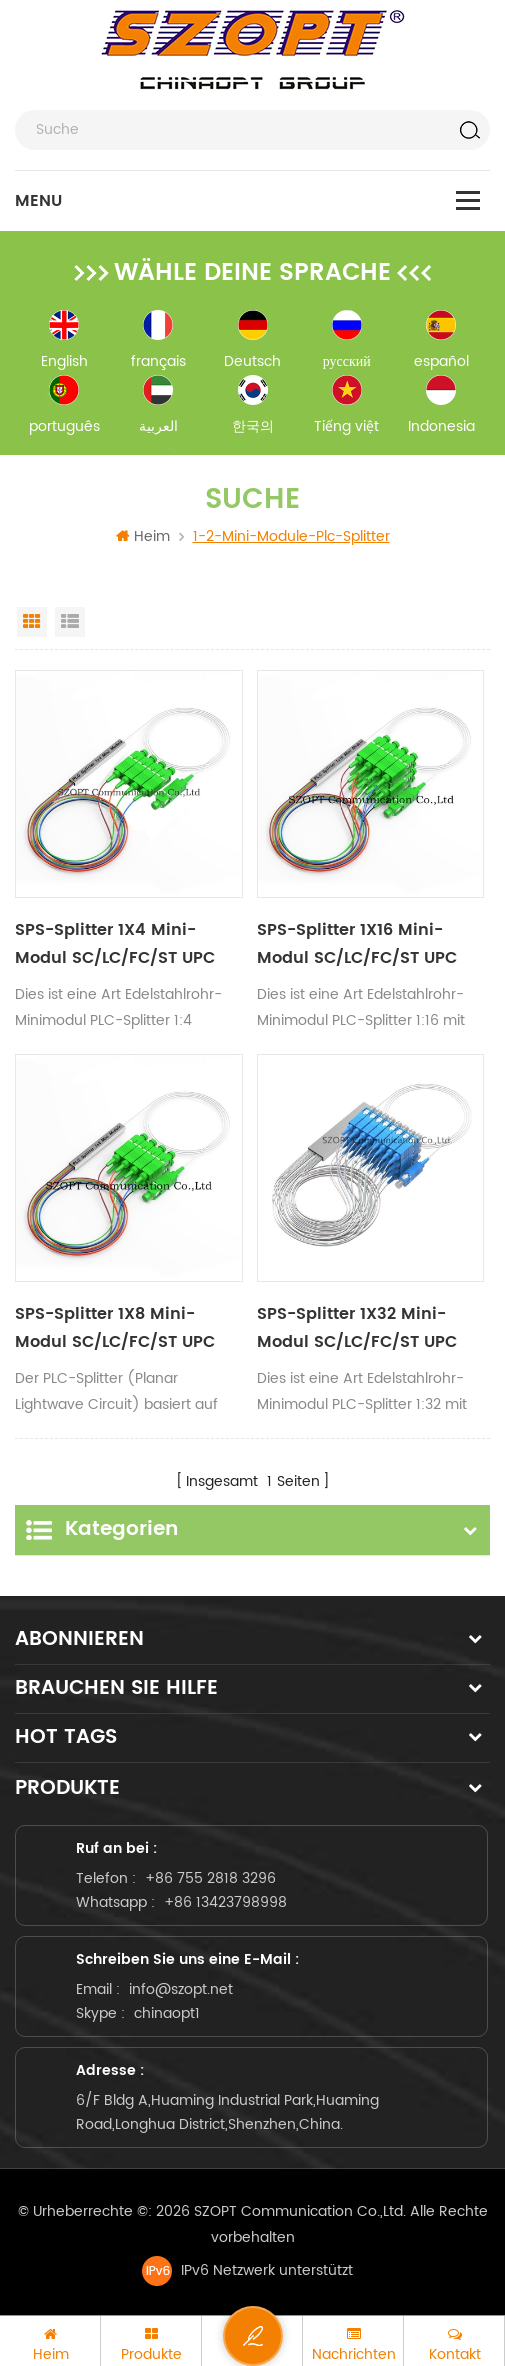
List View (70, 622)
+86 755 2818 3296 (210, 1878)
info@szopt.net (181, 1989)
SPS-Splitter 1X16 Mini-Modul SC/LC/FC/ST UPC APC (357, 944)
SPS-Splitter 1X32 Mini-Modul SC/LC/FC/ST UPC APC (357, 1328)
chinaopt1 (167, 2013)
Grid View (32, 622)
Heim (143, 536)
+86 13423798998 (225, 1902)
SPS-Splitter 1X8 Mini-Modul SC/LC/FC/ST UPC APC (115, 1328)
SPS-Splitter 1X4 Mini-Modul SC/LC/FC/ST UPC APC (115, 944)
